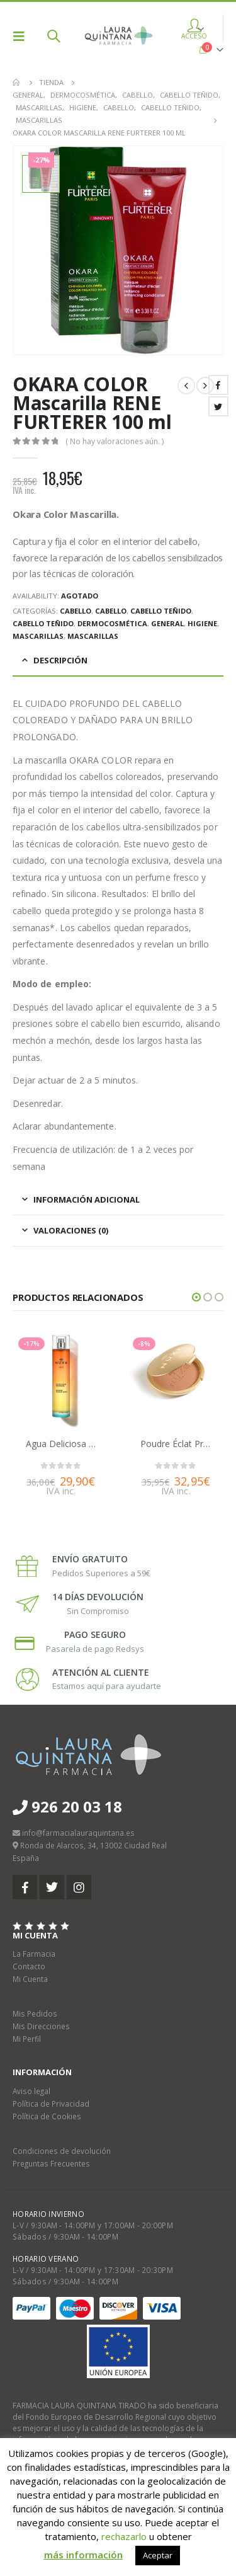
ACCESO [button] (194, 30)
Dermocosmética (112, 623)
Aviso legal (31, 2091)
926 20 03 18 (67, 1806)
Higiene (202, 623)
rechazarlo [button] (124, 2536)
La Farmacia (34, 1954)
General (167, 623)
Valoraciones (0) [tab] (70, 1230)
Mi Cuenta (30, 1979)
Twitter (218, 406)
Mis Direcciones (41, 2026)
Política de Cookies (47, 2116)
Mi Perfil (27, 2039)
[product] (61, 1380)
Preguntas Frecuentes (51, 2163)
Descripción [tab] (60, 660)
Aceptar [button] (157, 2555)
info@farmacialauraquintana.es (78, 1833)
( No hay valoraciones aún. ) (114, 441)
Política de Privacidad (51, 2103)
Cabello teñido (160, 610)
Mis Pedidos (35, 2013)
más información (83, 2554)
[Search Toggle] (53, 36)
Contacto (29, 1966)
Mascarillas (38, 636)
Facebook (218, 385)
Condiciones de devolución (62, 2151)
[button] (196, 1297)
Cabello (75, 610)
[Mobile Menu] (23, 36)
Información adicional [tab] (86, 1199)
